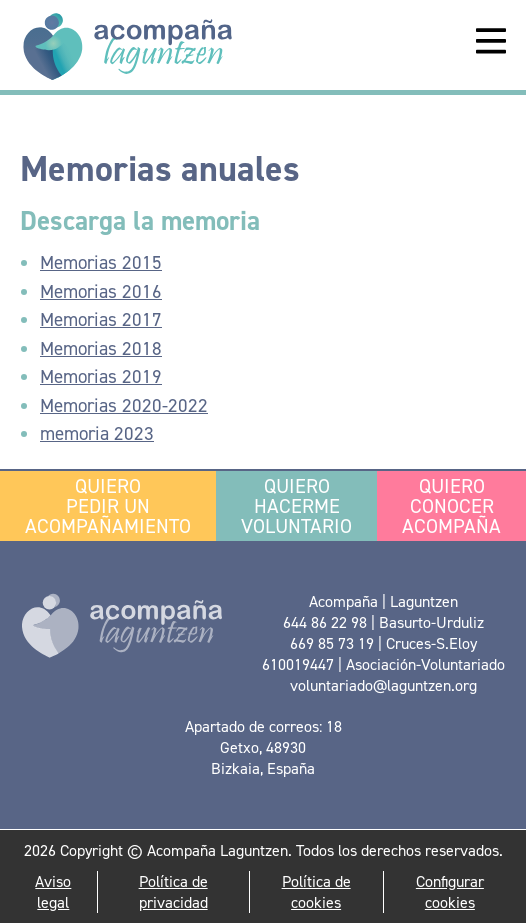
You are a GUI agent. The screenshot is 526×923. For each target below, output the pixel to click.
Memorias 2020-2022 (124, 405)
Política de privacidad (173, 892)
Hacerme (296, 506)
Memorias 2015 (101, 262)
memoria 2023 (97, 433)
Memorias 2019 (101, 376)
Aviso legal (53, 892)
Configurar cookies (450, 892)
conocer (451, 506)
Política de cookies (316, 892)
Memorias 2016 (101, 291)
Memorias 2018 (101, 348)
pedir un (108, 506)
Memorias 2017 (101, 319)
